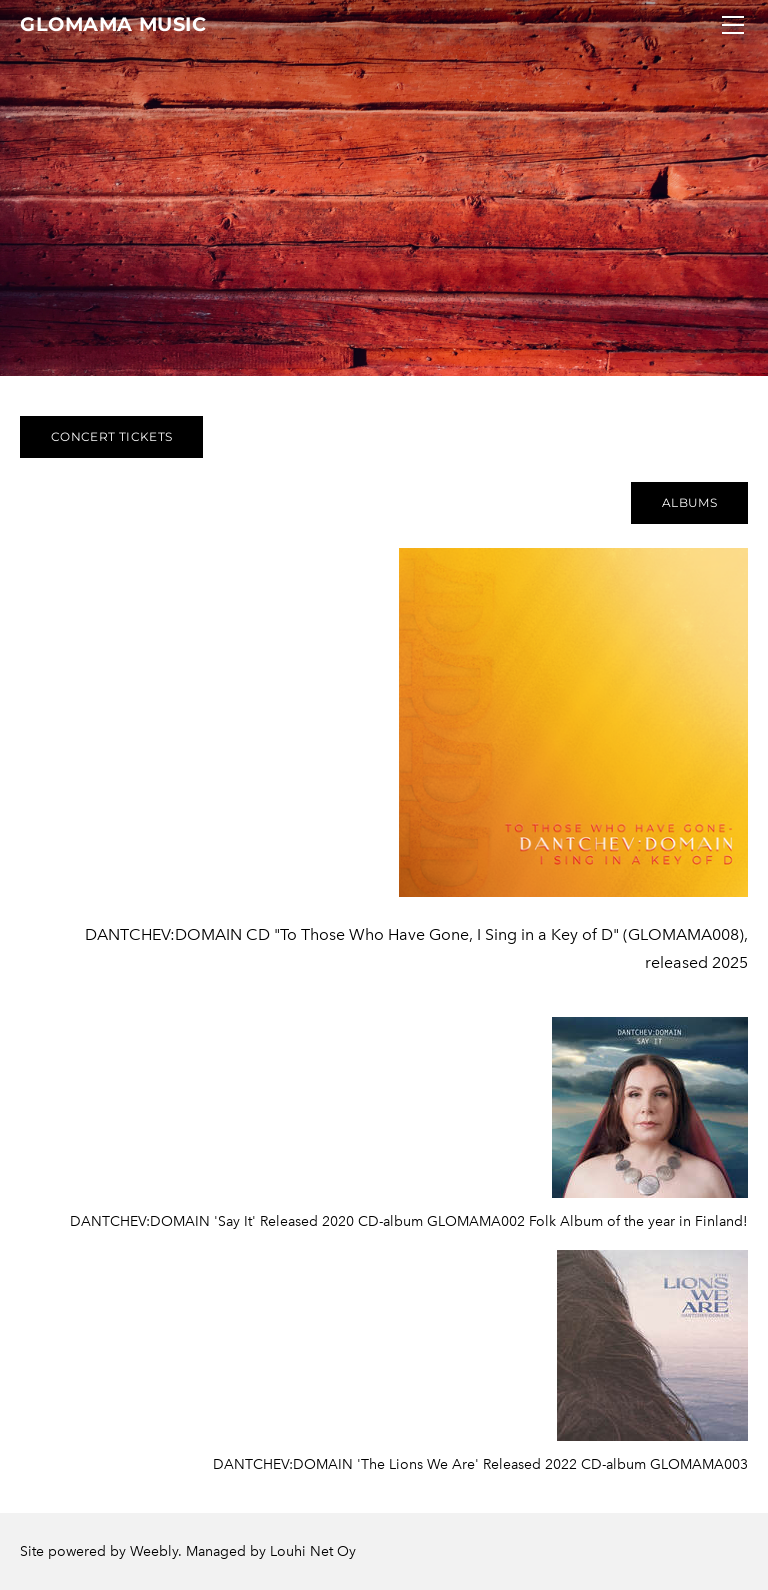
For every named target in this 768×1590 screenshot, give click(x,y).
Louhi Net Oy (313, 1551)
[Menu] (733, 25)
